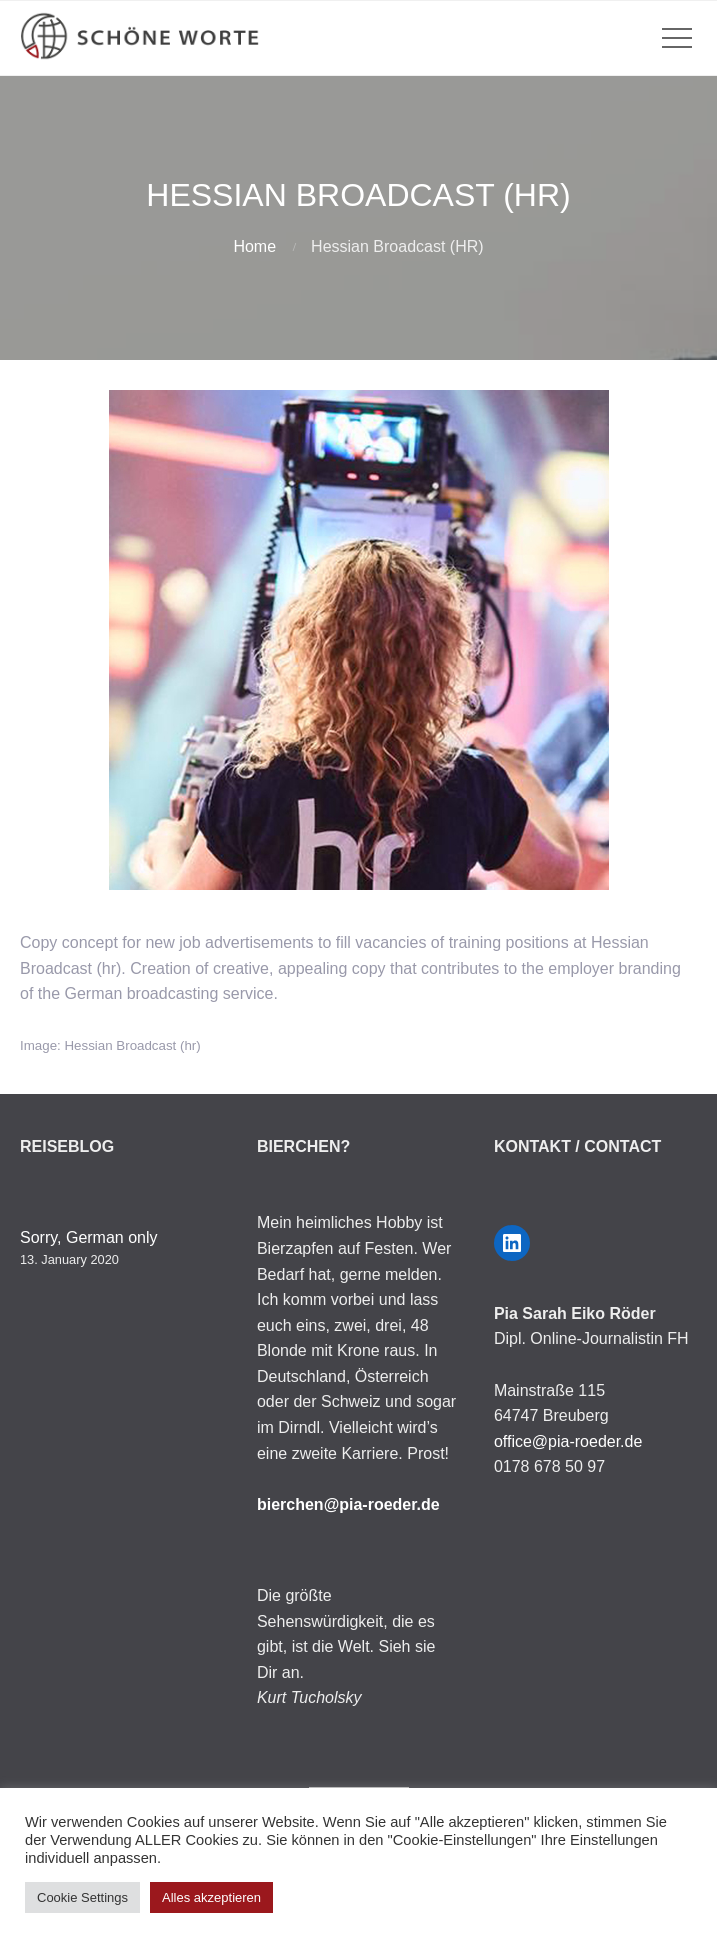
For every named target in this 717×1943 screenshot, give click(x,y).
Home (254, 246)
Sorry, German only (89, 1237)
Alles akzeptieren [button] (211, 1897)
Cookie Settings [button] (82, 1897)
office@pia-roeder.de (568, 1441)
